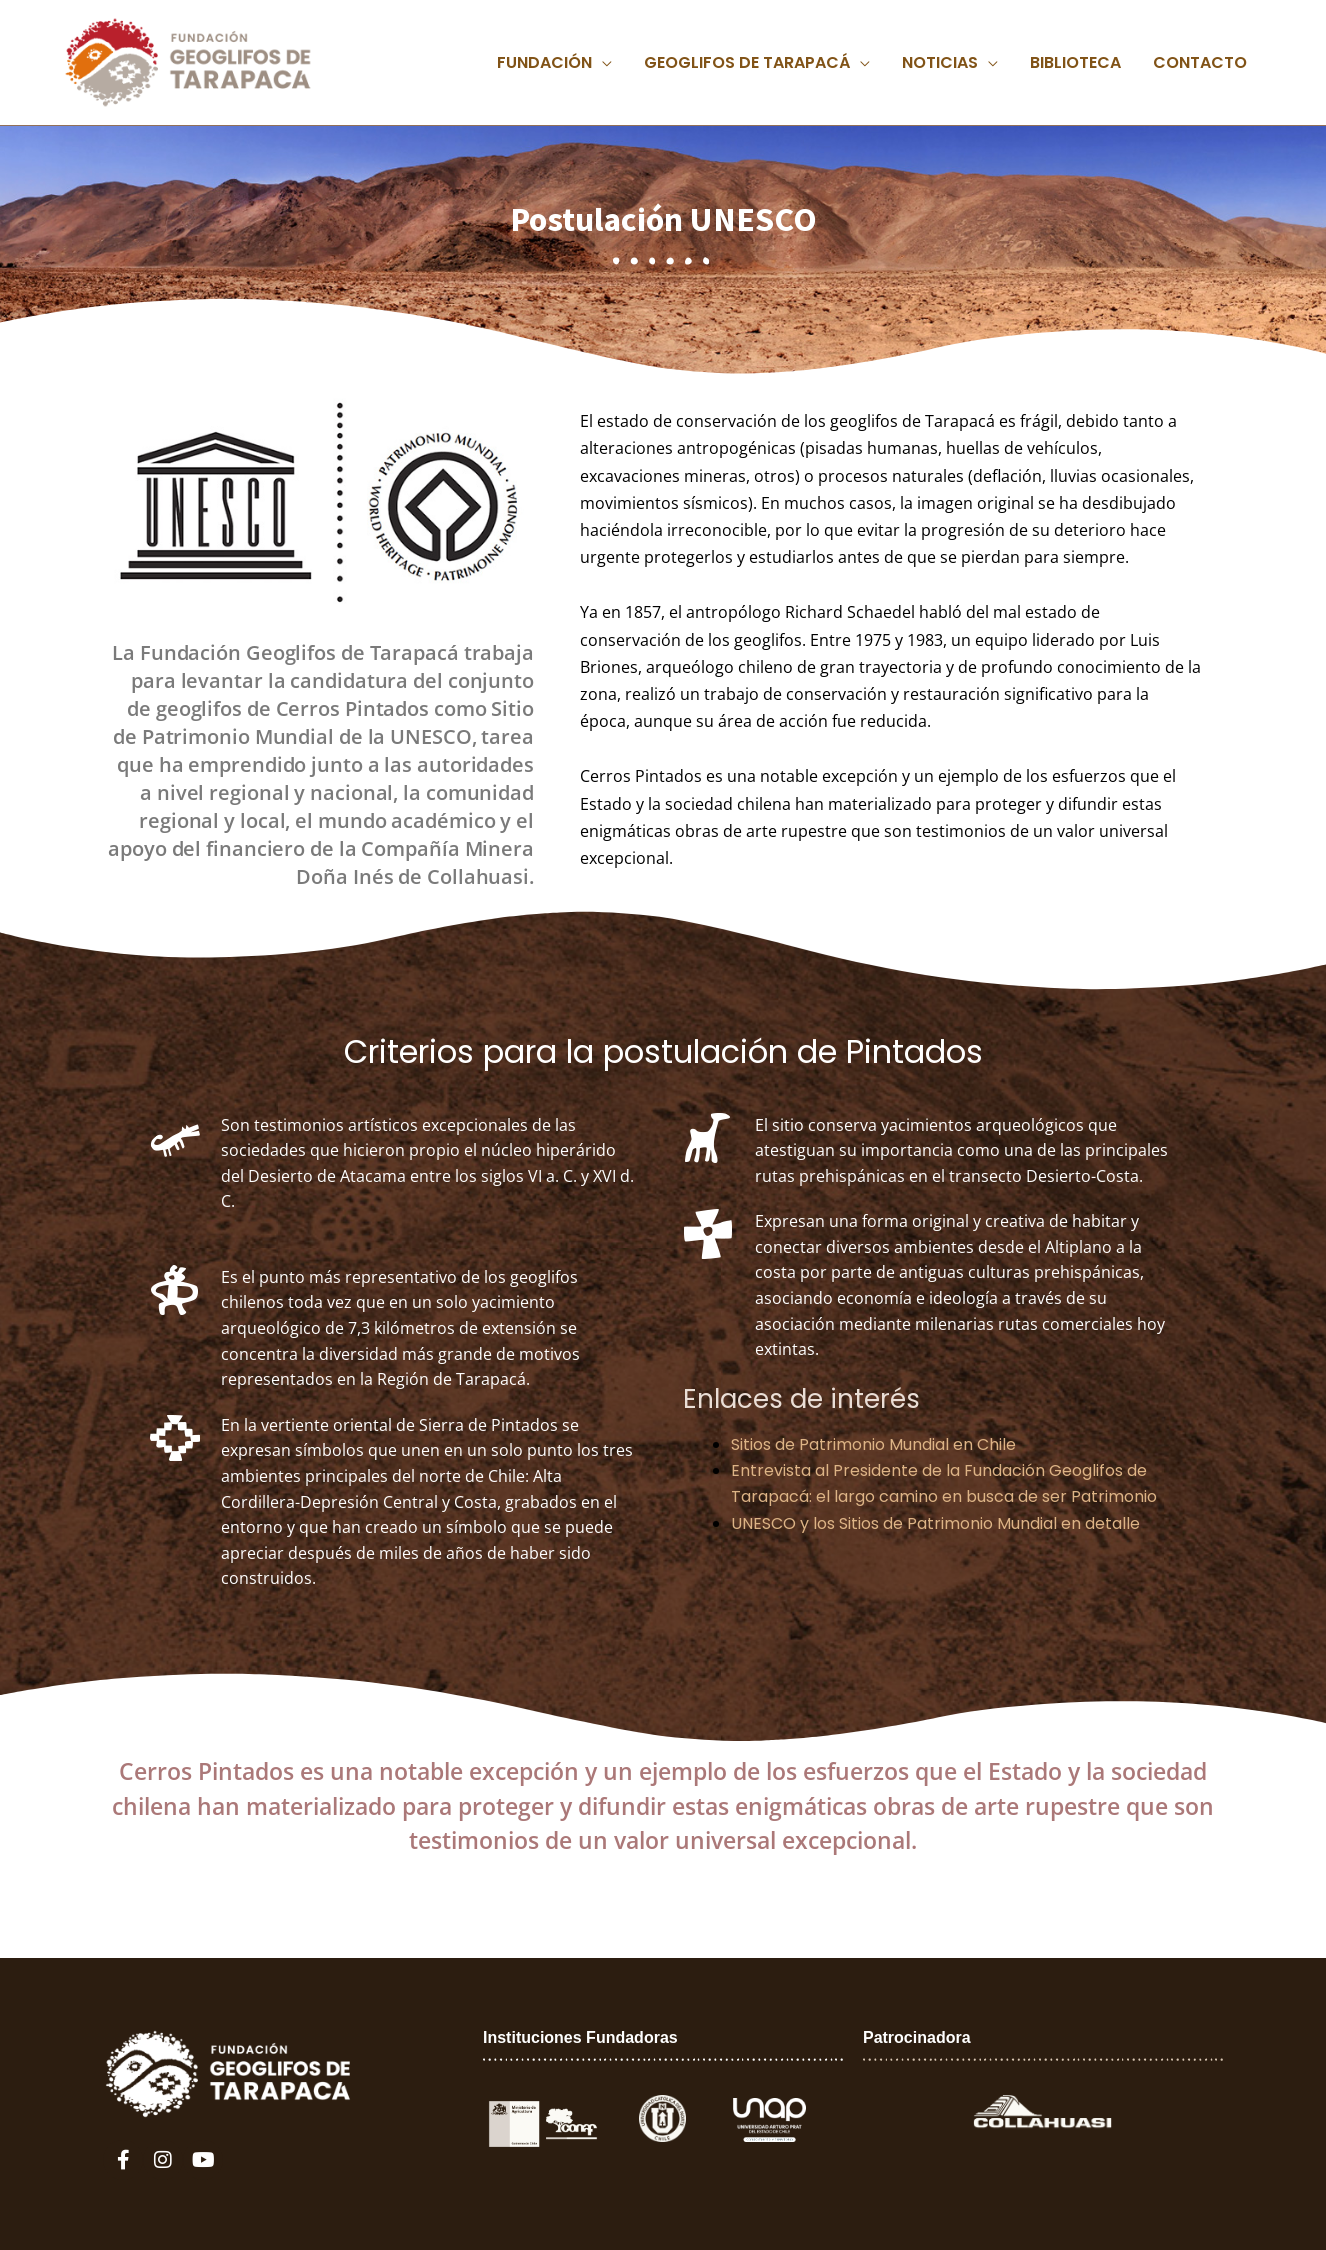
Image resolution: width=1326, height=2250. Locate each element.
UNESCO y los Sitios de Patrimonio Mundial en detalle (935, 1523)
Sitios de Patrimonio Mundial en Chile (873, 1444)
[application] (602, 63)
